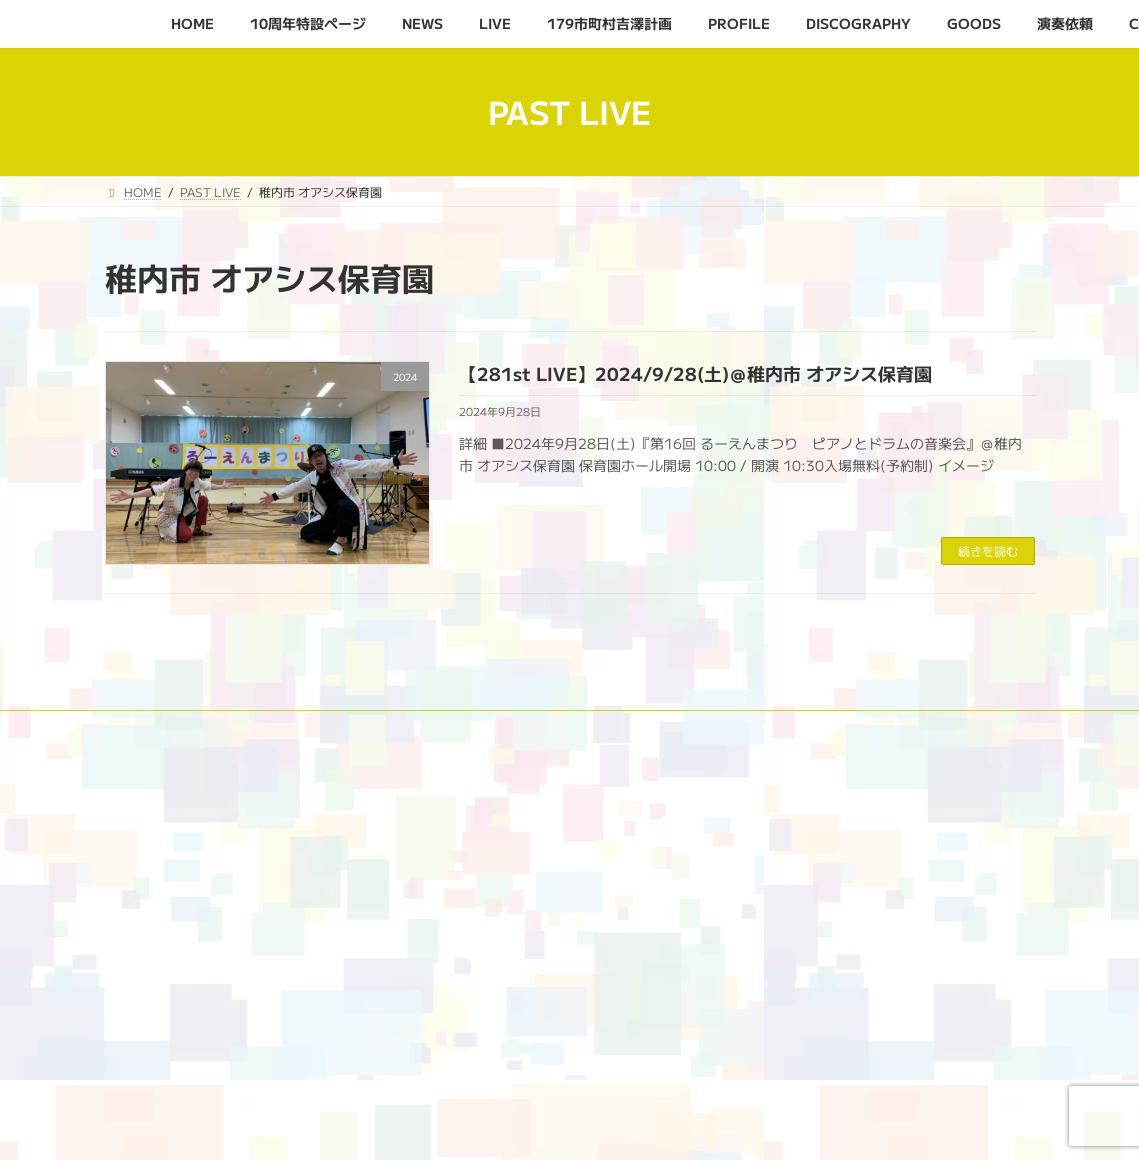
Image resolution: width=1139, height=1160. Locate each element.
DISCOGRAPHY (770, 728)
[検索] (666, 1045)
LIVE (431, 728)
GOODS (876, 728)
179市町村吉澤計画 (539, 728)
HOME (143, 728)
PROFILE (659, 728)
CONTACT (153, 740)
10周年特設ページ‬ (252, 728)
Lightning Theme (561, 1124)
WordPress (451, 1124)
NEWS (360, 728)
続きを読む (988, 550)
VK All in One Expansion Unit (705, 1124)
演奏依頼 (963, 728)
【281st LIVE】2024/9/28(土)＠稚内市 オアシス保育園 (695, 373)
